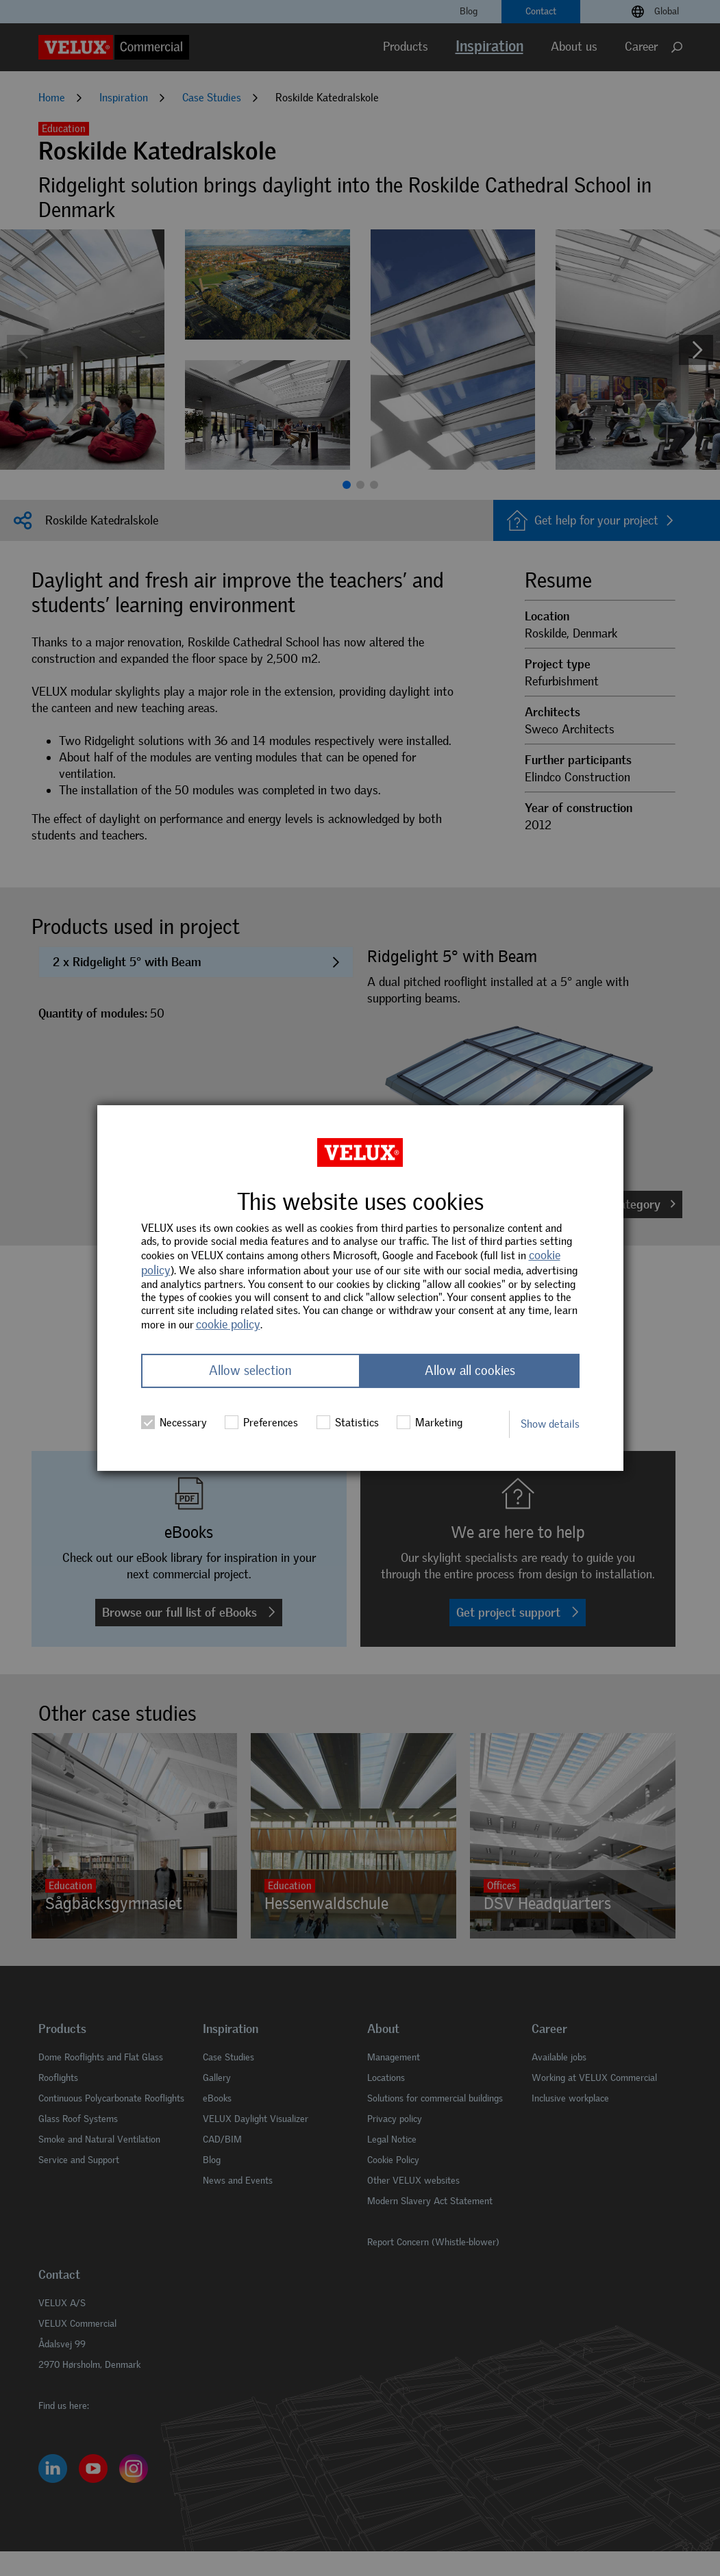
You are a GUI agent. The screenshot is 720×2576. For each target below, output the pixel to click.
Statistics (347, 1423)
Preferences (261, 1423)
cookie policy (228, 1324)
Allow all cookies (470, 1371)
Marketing (429, 1423)
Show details (550, 1423)
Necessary (174, 1423)
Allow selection (250, 1371)
